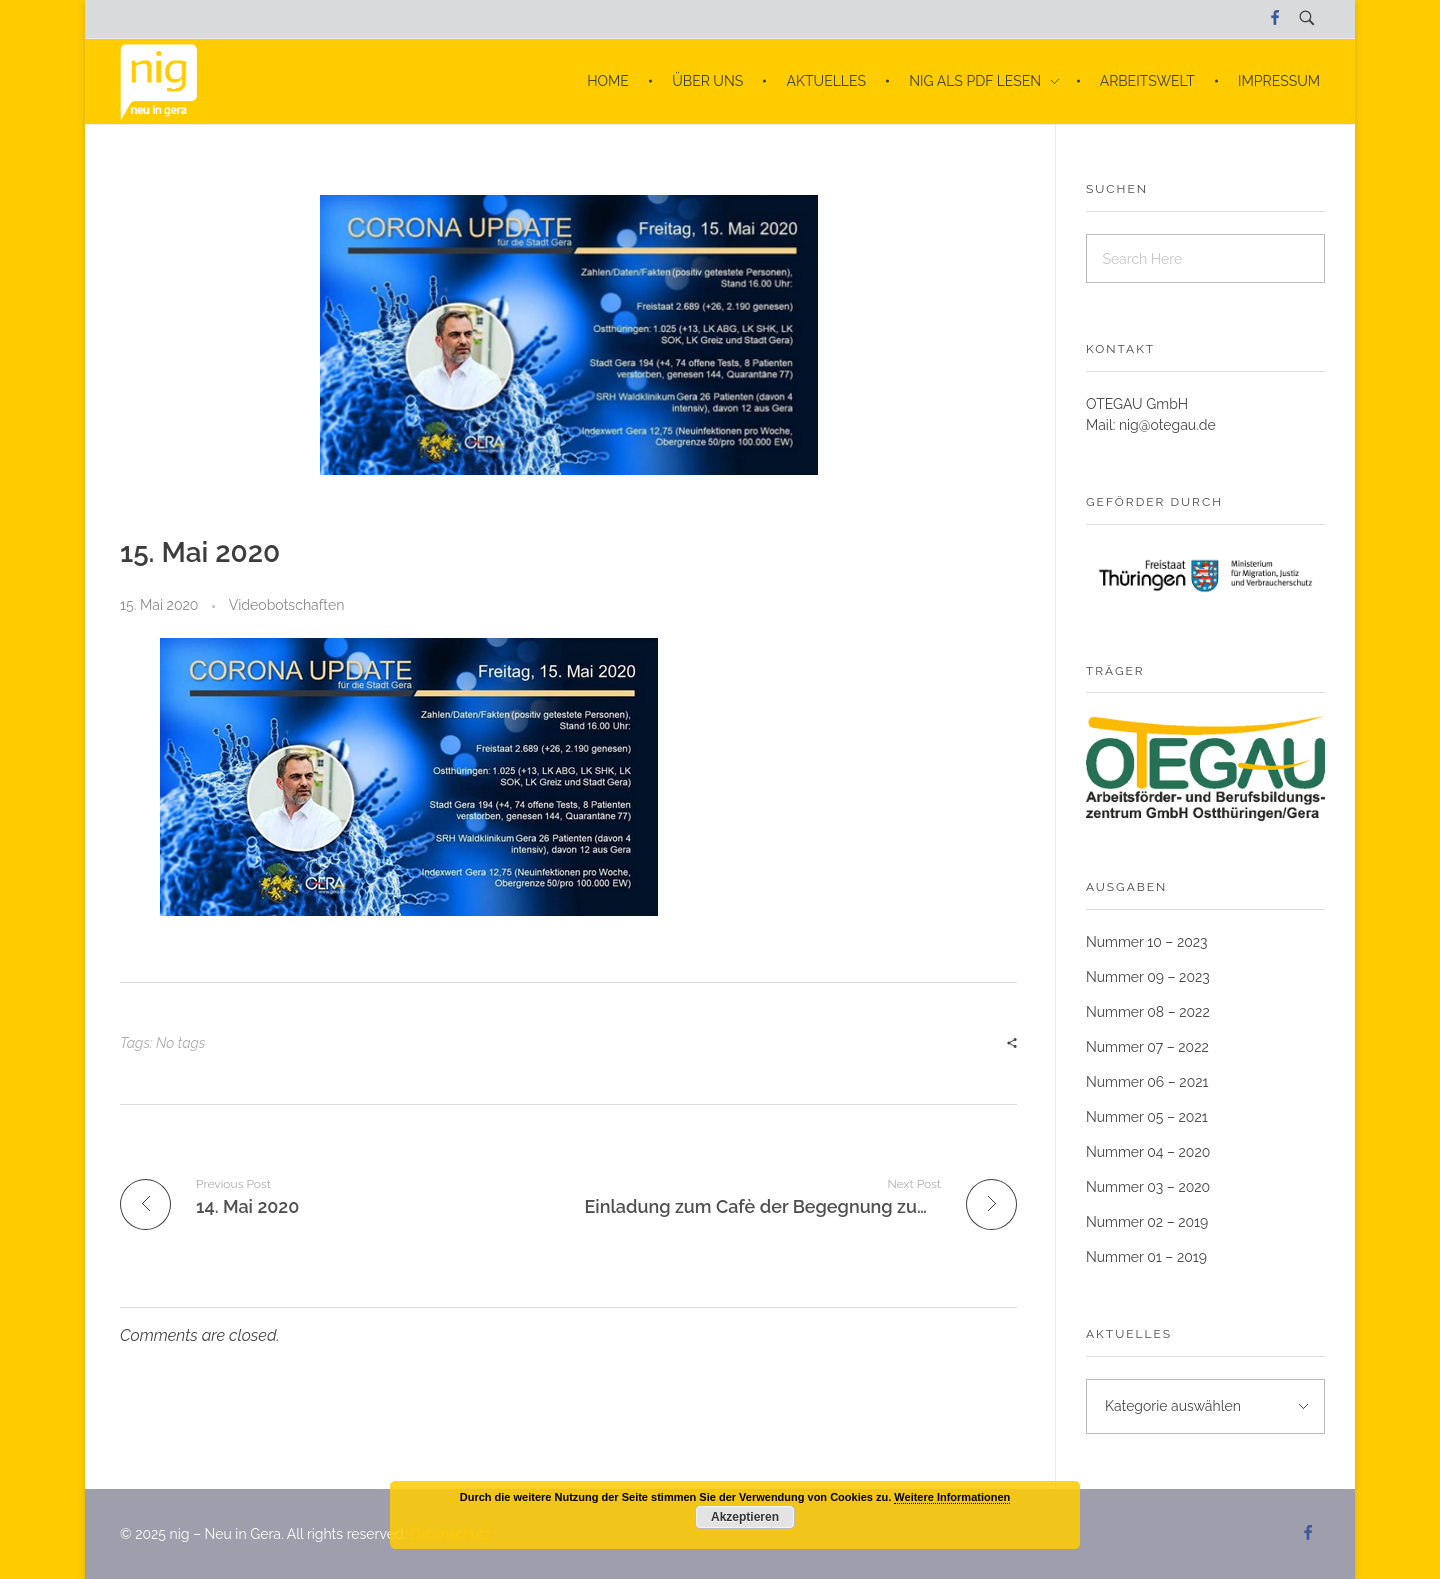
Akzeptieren (745, 1517)
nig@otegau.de (1167, 425)
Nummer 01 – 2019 (1146, 1257)
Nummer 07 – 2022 (1147, 1047)
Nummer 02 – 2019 (1147, 1222)
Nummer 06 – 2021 (1147, 1082)
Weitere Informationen (952, 1497)
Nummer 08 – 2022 (1148, 1012)
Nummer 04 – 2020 (1148, 1152)
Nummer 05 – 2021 (1147, 1117)
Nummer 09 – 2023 (1148, 977)
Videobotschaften (287, 605)
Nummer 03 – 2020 (1148, 1187)
